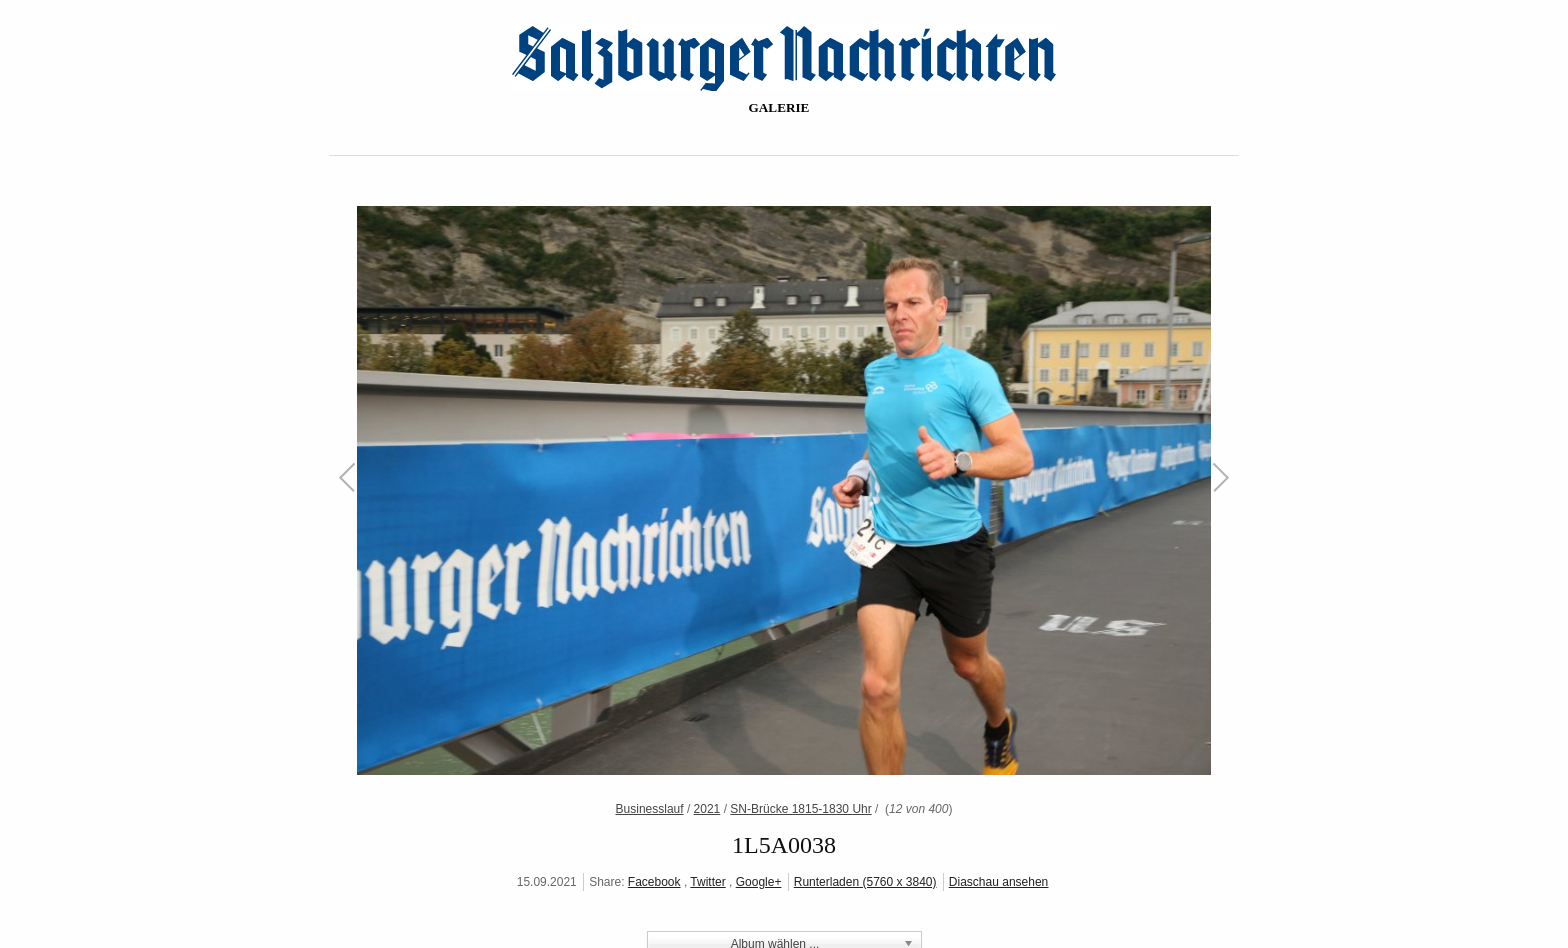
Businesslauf (650, 809)
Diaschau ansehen (998, 882)
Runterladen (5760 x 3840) (865, 882)
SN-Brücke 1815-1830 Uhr (800, 809)
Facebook (654, 882)
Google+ (759, 882)
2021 (707, 809)
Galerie (779, 107)
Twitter (707, 882)
